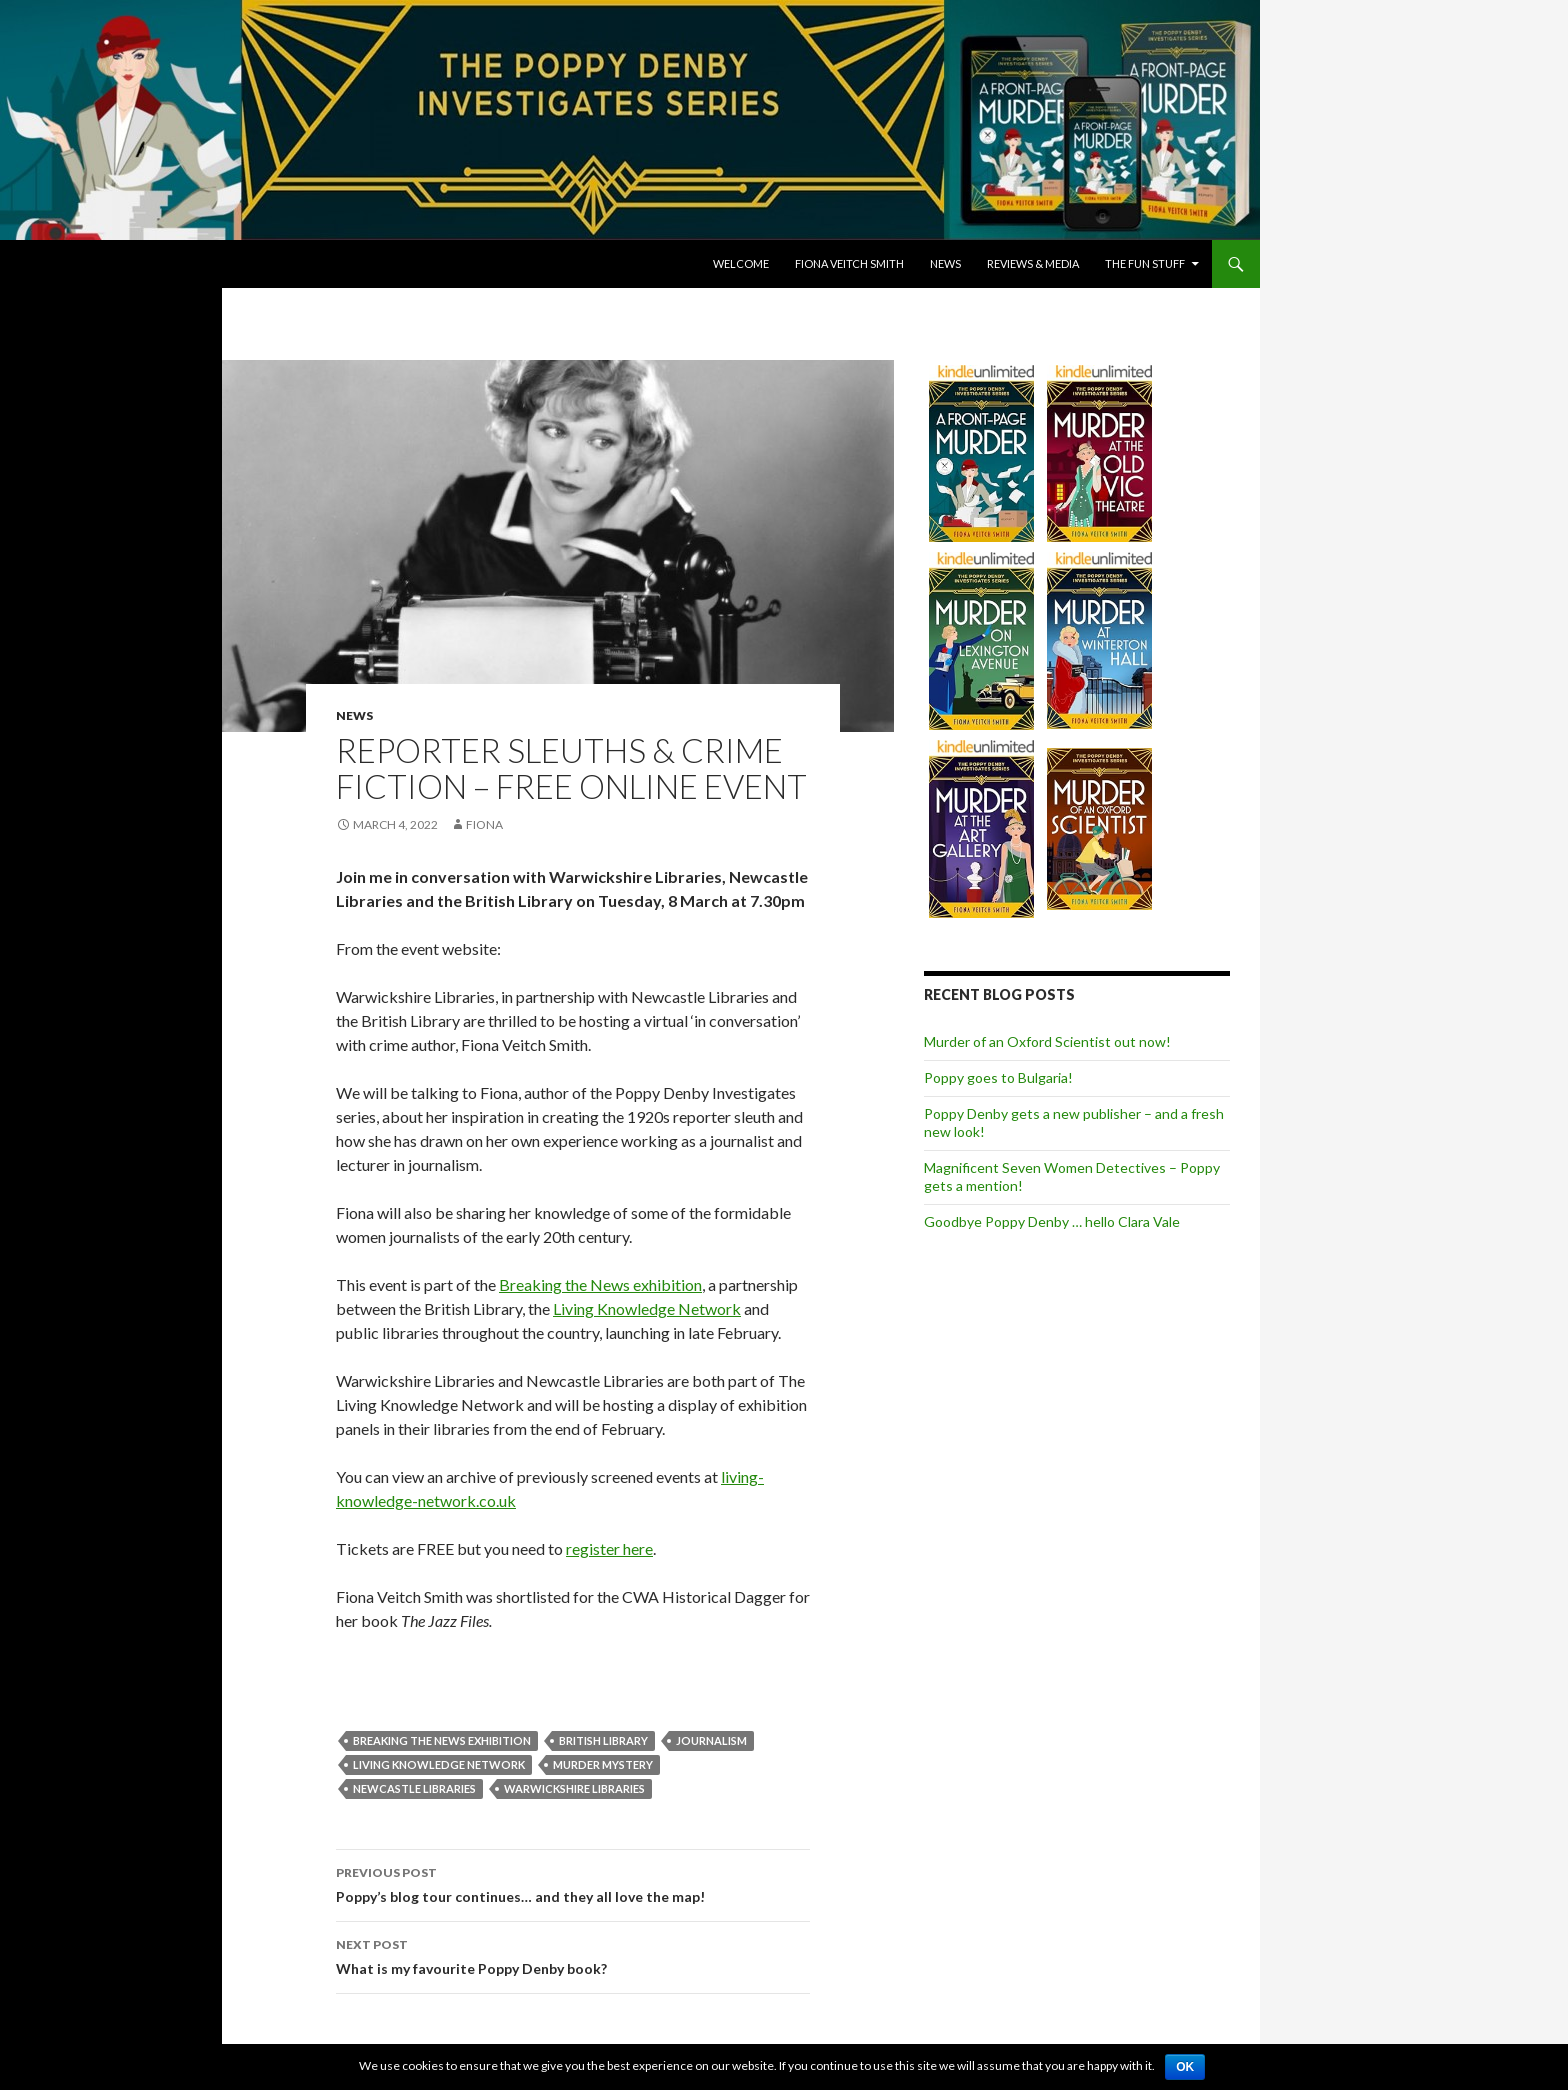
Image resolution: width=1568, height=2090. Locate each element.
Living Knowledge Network (647, 1308)
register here (609, 1548)
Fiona (484, 824)
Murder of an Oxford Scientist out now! (1047, 1041)
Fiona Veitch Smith (849, 263)
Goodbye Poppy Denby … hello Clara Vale (1052, 1221)
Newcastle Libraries (414, 1788)
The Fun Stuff (1145, 263)
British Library (603, 1740)
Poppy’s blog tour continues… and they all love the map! (573, 1883)
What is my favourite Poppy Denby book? (573, 1955)
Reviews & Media (1033, 263)
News (945, 263)
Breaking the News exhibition (600, 1284)
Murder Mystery (603, 1764)
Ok (1185, 2067)
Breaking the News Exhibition (442, 1740)
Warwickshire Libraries (574, 1788)
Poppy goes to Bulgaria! (998, 1077)
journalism (711, 1740)
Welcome (741, 263)
